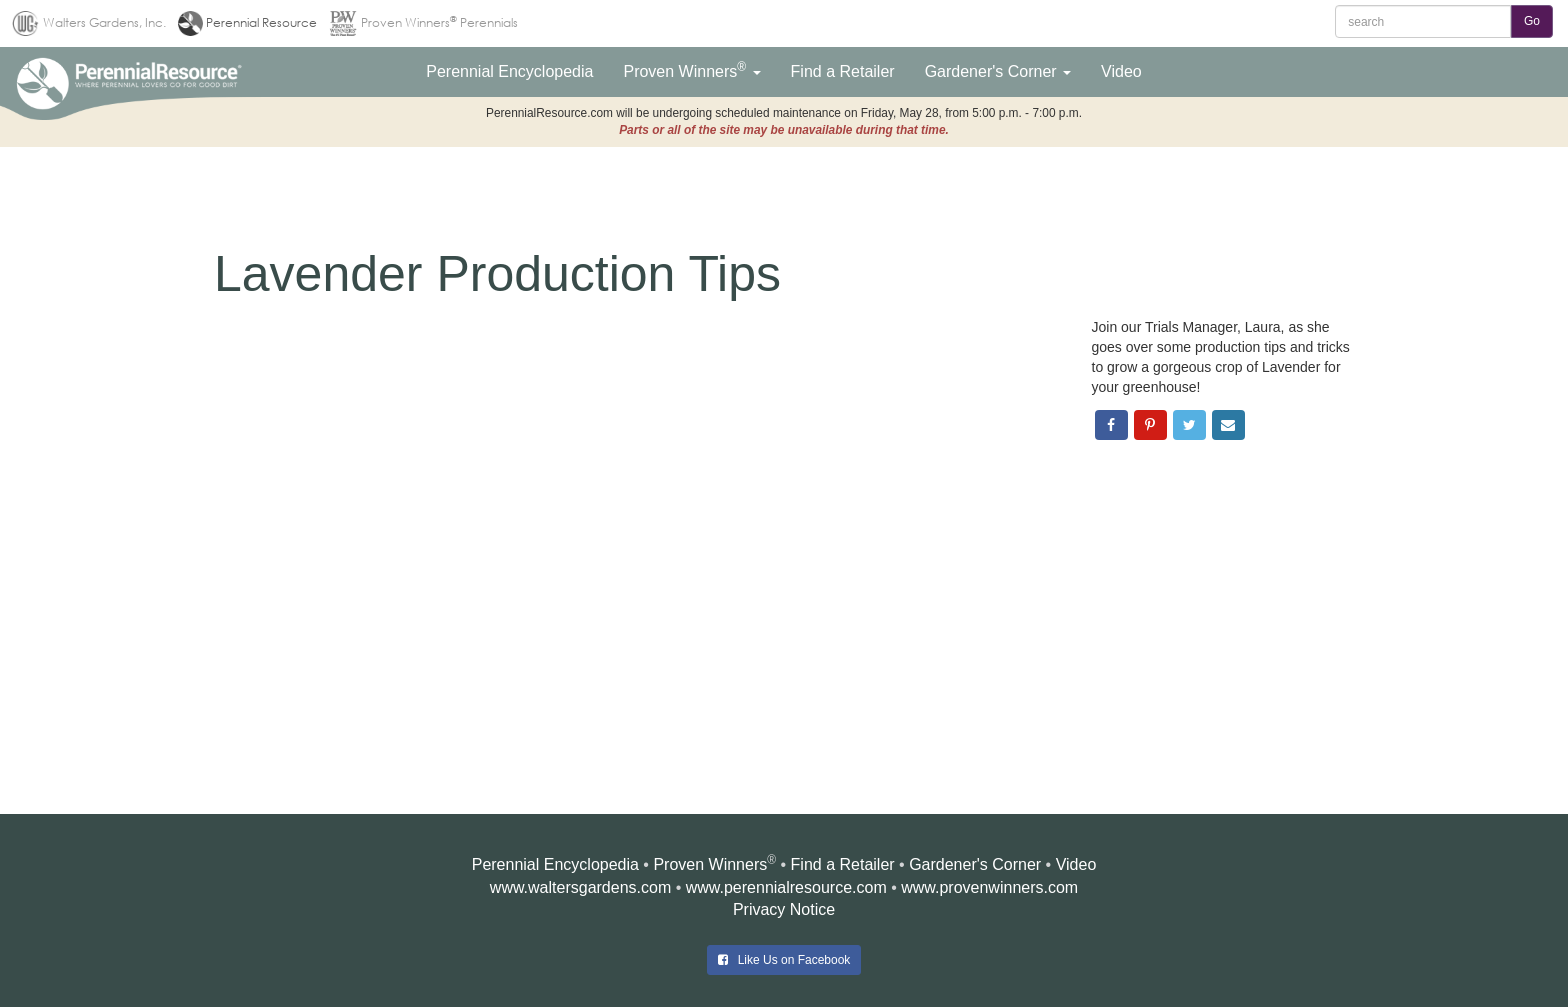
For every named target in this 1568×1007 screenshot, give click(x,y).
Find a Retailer (843, 864)
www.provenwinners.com (989, 887)
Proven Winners (710, 864)
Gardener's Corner (975, 864)
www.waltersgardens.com (580, 887)
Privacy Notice (784, 909)
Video (1076, 864)
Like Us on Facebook (784, 960)
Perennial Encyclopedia (555, 864)
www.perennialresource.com (786, 887)
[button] (509, 72)
